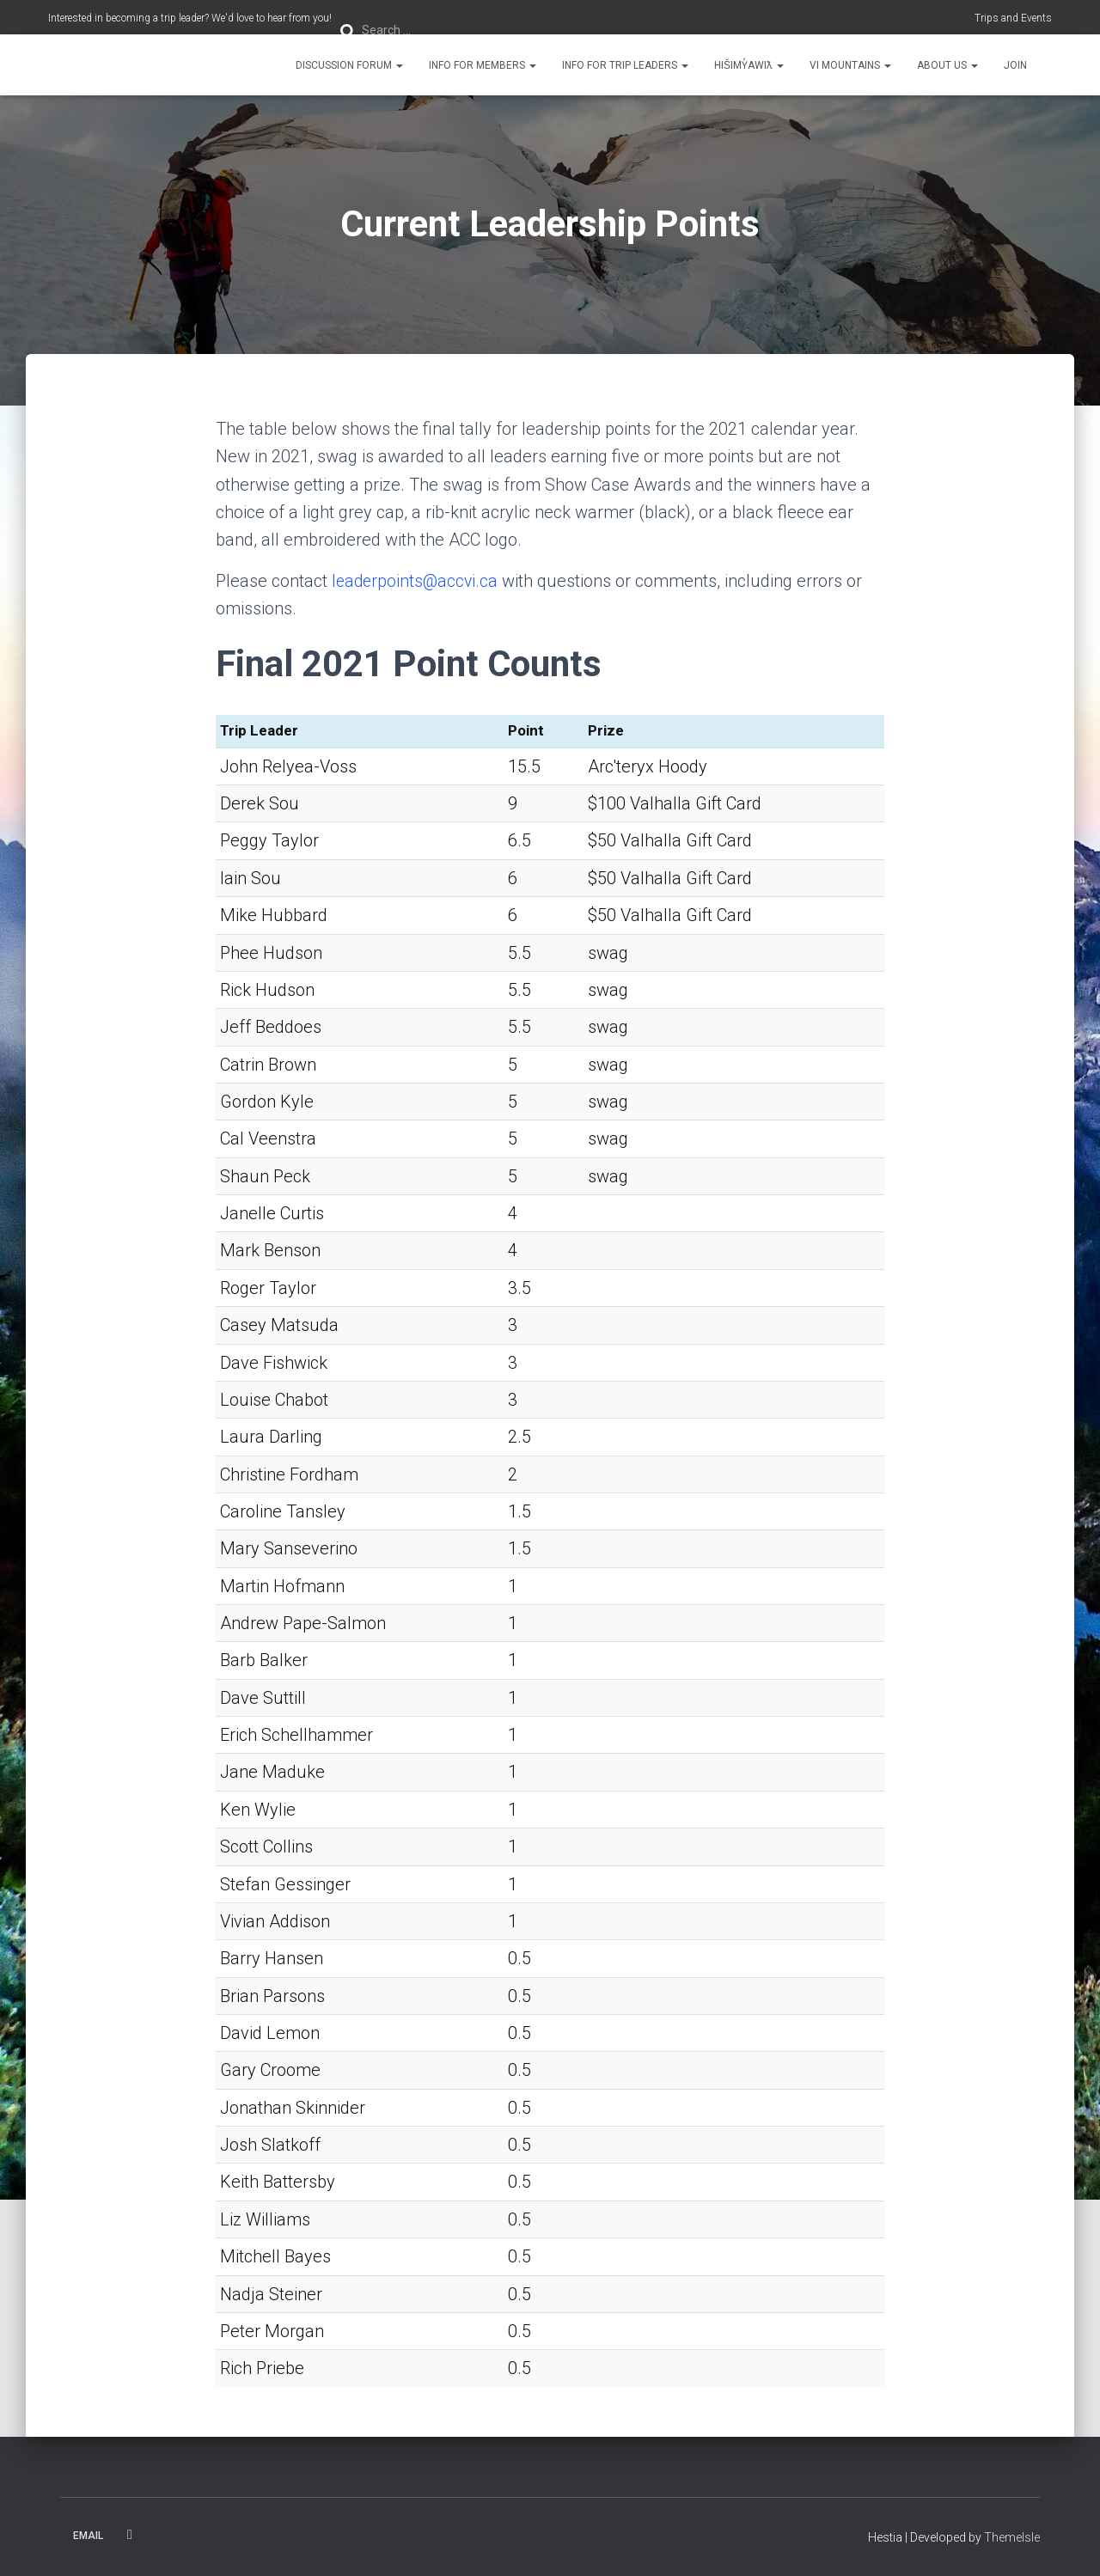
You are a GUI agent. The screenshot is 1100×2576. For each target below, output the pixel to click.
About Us (947, 65)
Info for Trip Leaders (625, 65)
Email (88, 2536)
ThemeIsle (1012, 2537)
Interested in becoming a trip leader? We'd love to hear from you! (190, 18)
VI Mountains (850, 65)
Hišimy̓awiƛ (749, 65)
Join (1015, 65)
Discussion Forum (349, 65)
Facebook (130, 2535)
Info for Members (482, 65)
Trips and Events (1013, 18)
